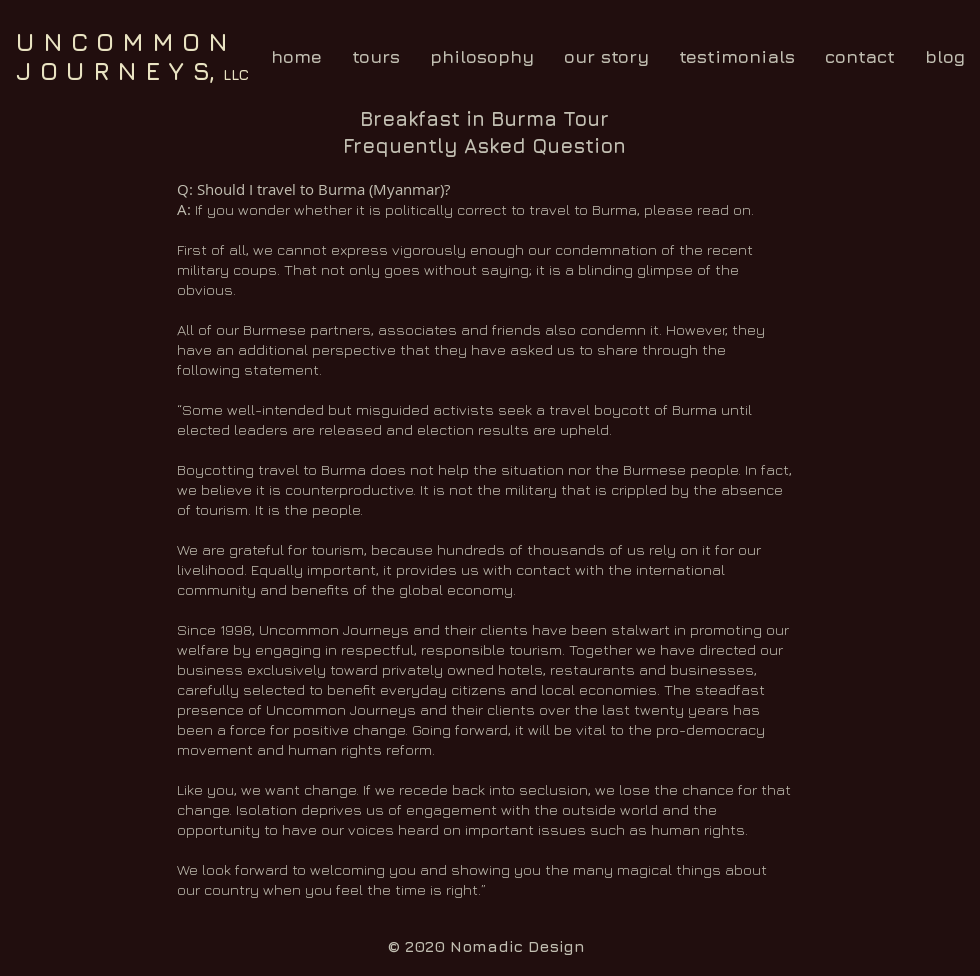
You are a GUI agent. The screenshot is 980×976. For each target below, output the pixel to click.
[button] (376, 56)
